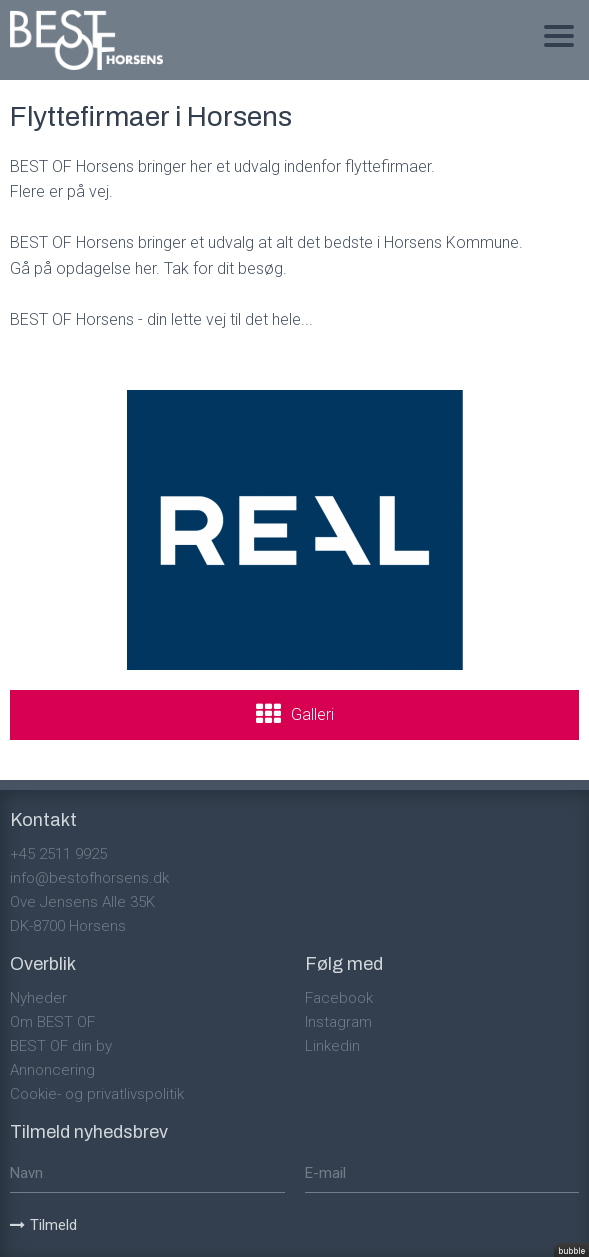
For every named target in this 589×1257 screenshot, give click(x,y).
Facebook (339, 998)
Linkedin (332, 1046)
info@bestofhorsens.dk (89, 878)
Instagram (338, 1022)
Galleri (312, 714)
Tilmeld (43, 1225)
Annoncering (52, 1070)
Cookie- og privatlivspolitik (97, 1094)
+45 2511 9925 (58, 854)
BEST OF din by (61, 1046)
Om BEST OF (52, 1022)
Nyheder (38, 998)
